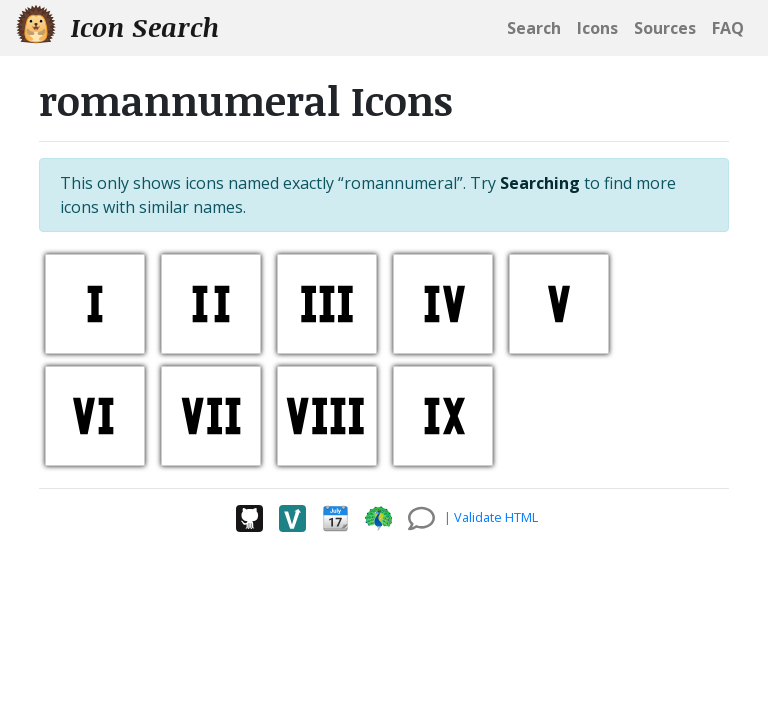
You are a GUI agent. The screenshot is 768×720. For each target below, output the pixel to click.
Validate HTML (496, 517)
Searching (540, 183)
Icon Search (117, 26)
